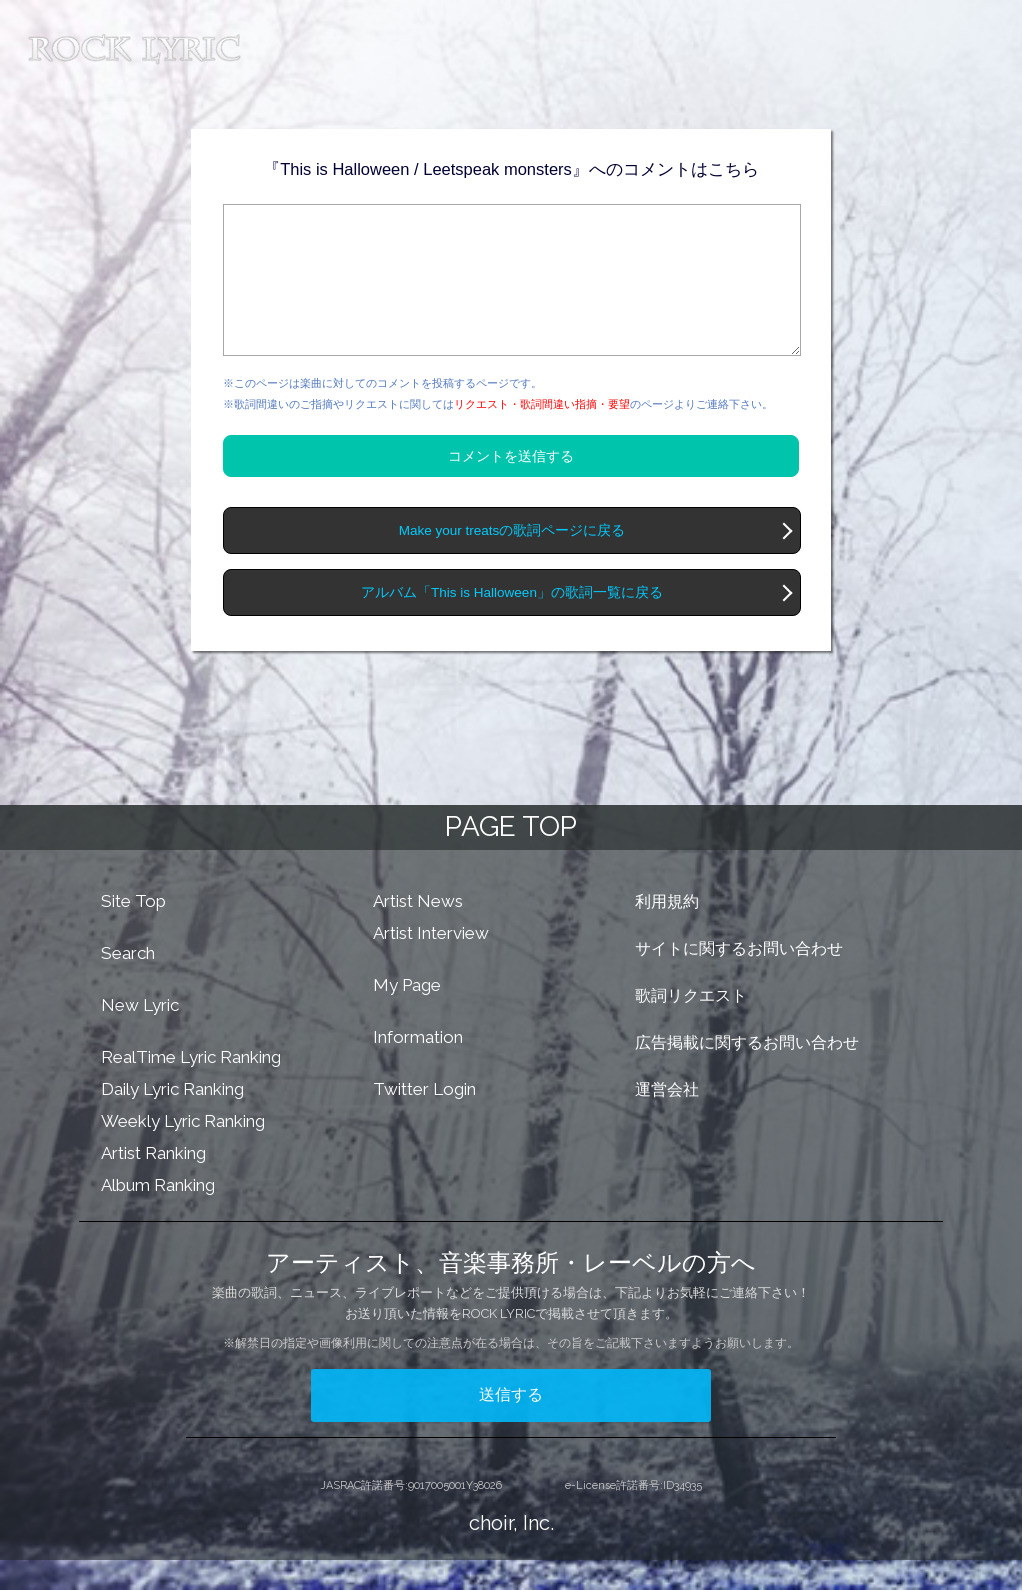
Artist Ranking (153, 1183)
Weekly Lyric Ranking (183, 1151)
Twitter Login (424, 1119)
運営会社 (667, 1119)
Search (128, 983)
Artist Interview (431, 963)
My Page (407, 1015)
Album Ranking (158, 1215)
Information (418, 1067)
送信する (511, 1424)
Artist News (418, 931)
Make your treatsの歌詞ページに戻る (512, 560)
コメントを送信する (511, 486)
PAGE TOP (511, 856)
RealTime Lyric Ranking (191, 1087)
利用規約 (667, 931)
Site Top (133, 931)
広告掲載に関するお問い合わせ (747, 1072)
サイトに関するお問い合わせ (739, 978)
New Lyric (140, 1035)
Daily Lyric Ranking (172, 1119)
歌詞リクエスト (691, 1025)
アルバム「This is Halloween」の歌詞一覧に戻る (512, 622)
